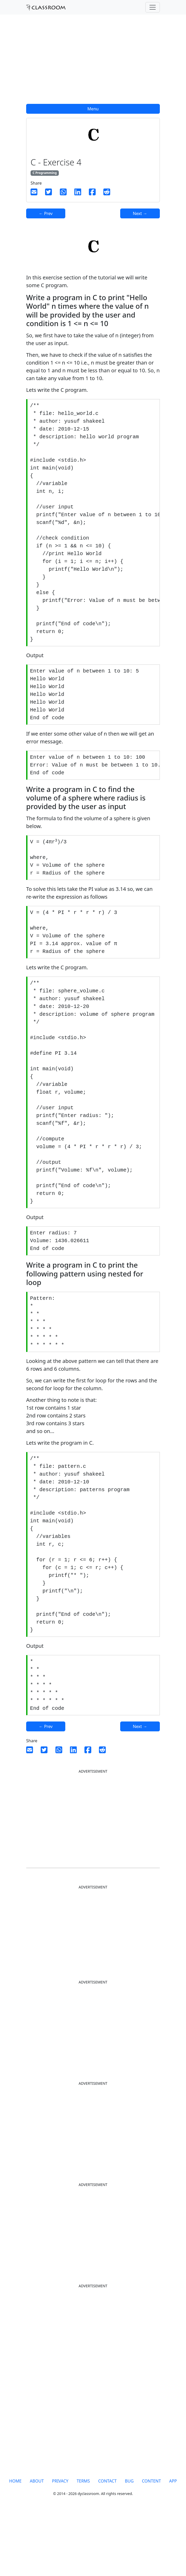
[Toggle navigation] (152, 7)
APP (173, 2544)
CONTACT (107, 2544)
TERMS (83, 2544)
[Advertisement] (93, 62)
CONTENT (151, 2544)
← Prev (46, 213)
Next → (140, 213)
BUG (129, 2544)
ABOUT (37, 2544)
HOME (15, 2544)
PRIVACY (60, 2544)
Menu (92, 109)
